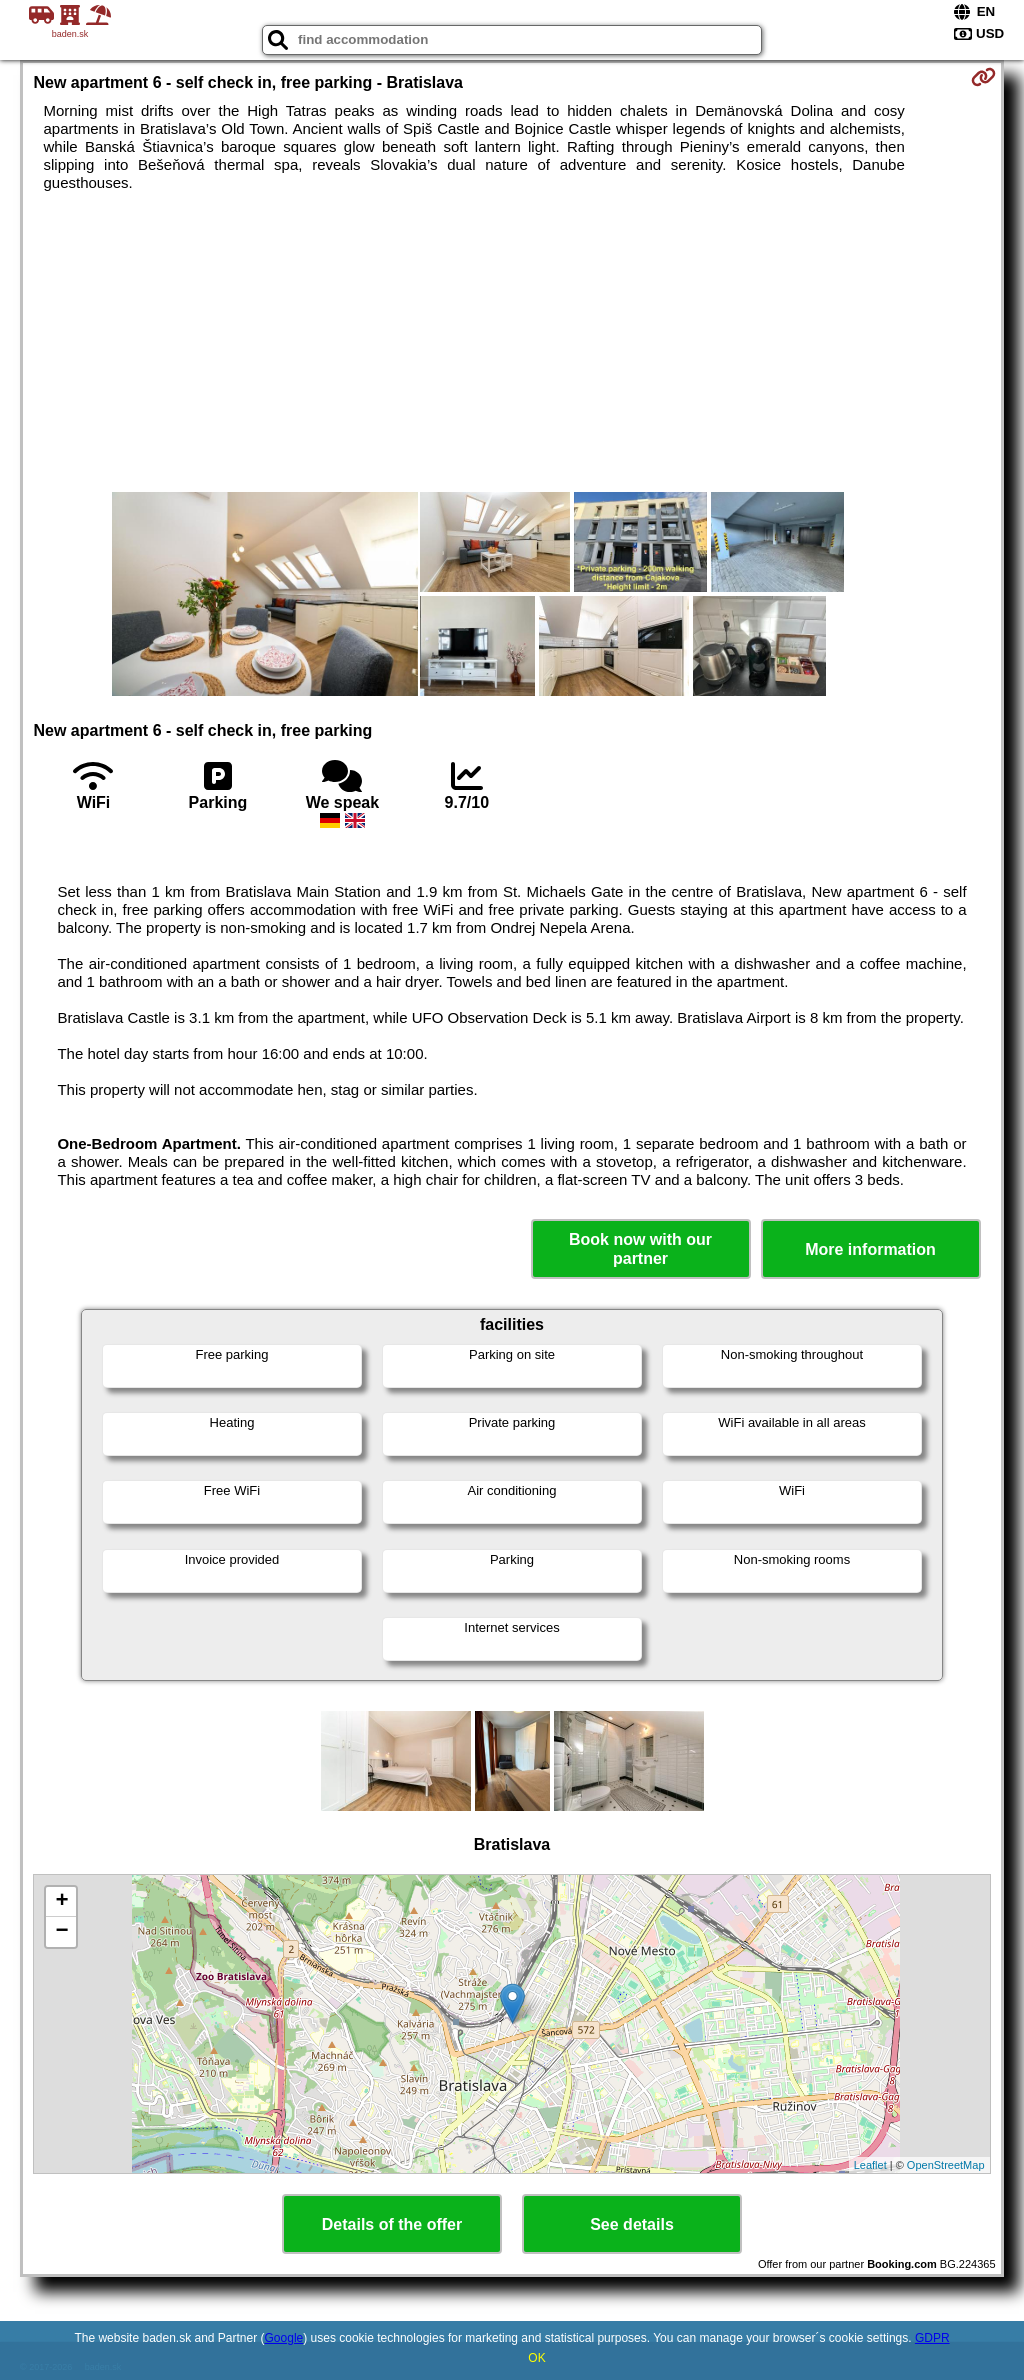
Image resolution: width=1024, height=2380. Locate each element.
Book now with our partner (640, 1249)
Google (284, 2338)
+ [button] (61, 1902)
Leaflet (870, 2165)
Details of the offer (392, 2224)
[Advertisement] (512, 342)
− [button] (61, 1932)
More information (870, 1249)
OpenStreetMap (946, 2165)
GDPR (932, 2338)
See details (632, 2224)
